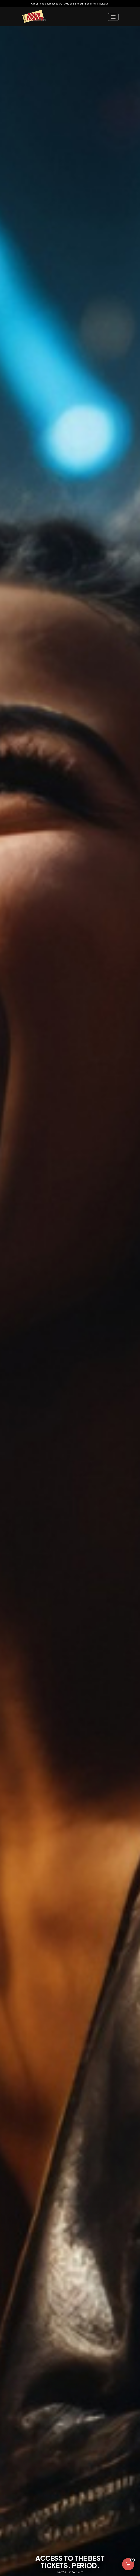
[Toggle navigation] (113, 17)
